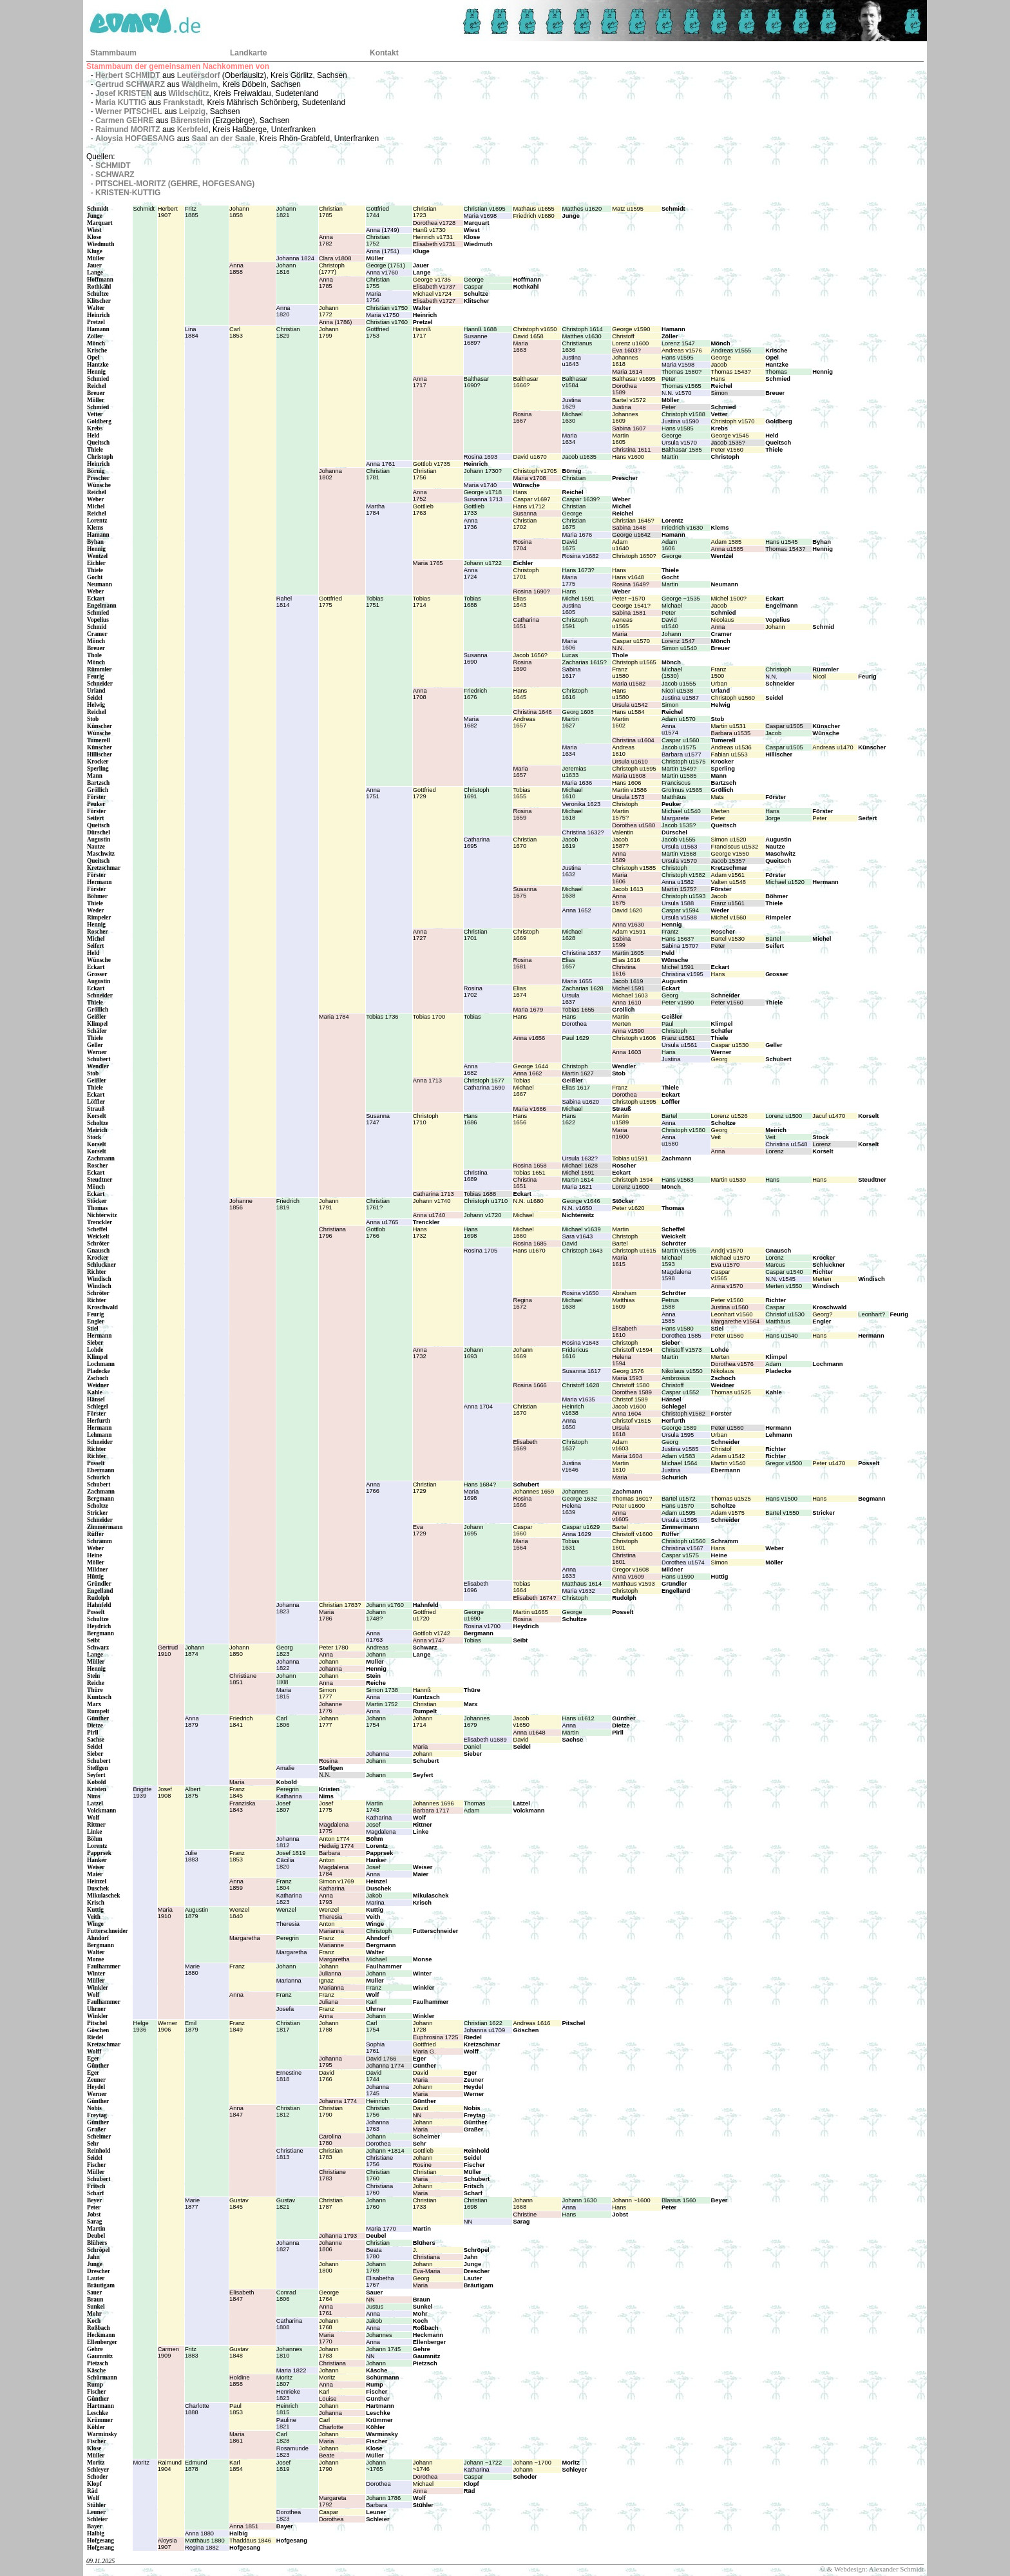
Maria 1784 (334, 1017)
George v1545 (730, 435)
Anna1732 (420, 1353)
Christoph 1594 (632, 1180)
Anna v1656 (529, 1038)
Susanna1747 (378, 1119)
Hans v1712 (529, 506)
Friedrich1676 (475, 693)
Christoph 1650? (634, 556)
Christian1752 (378, 240)
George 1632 (579, 1498)
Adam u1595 (679, 1513)
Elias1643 (519, 601)
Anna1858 (236, 268)
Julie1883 (191, 1856)
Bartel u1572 (679, 1498)
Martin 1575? (679, 889)
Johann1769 (376, 2267)
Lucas (570, 655)
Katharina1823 (289, 1898)
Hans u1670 (529, 1250)
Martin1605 (620, 438)
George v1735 (432, 279)
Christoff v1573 (682, 1350)
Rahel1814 (284, 601)
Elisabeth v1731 (434, 244)
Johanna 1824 (295, 258)
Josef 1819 (291, 1853)
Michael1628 (572, 934)
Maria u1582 (628, 683)
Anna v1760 (382, 272)
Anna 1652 (576, 910)
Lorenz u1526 (729, 1116)
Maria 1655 (577, 981)
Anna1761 (326, 2309)
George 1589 (679, 1428)
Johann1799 (329, 332)
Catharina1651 (525, 623)
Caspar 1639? (581, 499)
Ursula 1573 (628, 797)
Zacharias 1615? (584, 662)
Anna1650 (569, 1424)
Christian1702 (525, 523)
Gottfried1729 (424, 793)
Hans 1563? (678, 939)
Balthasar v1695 (633, 379)
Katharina (289, 1796)
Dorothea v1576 (732, 1364)
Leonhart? (871, 1314)
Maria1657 (520, 771)
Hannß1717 (422, 332)
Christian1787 (331, 2203)
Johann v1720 (483, 1215)
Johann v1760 (385, 1605)
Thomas (776, 372)
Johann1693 (474, 1353)
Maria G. (424, 2051)
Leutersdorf (198, 75)
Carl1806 (283, 1721)
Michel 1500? (729, 598)
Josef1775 (326, 1806)
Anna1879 (192, 1721)
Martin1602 (620, 722)
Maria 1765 (428, 563)
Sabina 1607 (628, 428)
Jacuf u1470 (828, 1116)
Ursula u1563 (680, 846)
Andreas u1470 (832, 747)
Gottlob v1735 (431, 464)
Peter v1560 (727, 450)
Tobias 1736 (382, 1017)
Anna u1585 (727, 549)
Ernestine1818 (288, 2076)
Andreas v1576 (682, 350)
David (569, 1243)
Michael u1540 (681, 811)
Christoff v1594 (632, 1350)
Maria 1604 (627, 1456)
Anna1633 (569, 1572)
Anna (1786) (335, 322)
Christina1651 (525, 1183)
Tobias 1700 (429, 1017)
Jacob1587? (620, 842)
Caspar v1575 (680, 1555)
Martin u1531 (728, 726)
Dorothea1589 (624, 389)
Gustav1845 (239, 2203)
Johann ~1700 (532, 2462)
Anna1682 (471, 1069)
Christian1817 (288, 2026)
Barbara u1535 (731, 733)
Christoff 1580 (630, 1385)
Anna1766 (373, 1487)
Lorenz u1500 (783, 1116)
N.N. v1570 (677, 393)
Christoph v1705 (535, 471)
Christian (574, 478)
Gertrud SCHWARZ (130, 84)
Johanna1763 (377, 2125)
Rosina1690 (522, 665)
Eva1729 (419, 1530)
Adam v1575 (728, 1513)
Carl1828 (283, 2437)
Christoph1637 (574, 1445)
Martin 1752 (381, 1704)
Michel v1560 (729, 917)
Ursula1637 (570, 998)
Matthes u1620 (582, 209)
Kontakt (384, 52)
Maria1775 (569, 580)
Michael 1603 (630, 995)
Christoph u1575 (683, 761)
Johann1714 (423, 1721)
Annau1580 (670, 1140)
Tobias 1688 (480, 1194)
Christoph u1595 (634, 768)
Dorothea (574, 1024)
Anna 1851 (243, 2526)
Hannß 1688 (480, 329)
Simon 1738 (382, 1690)
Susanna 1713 (483, 499)
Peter (669, 379)
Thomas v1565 (681, 386)
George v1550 (730, 854)
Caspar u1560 (681, 740)
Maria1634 (569, 438)
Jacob (719, 364)
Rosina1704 (522, 545)
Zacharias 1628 (582, 988)
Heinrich (377, 2101)
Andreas (377, 1647)
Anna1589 (619, 857)
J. (415, 2250)
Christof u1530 (785, 1314)
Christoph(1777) (332, 268)
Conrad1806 (286, 2295)
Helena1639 (571, 1509)
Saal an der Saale (223, 138)
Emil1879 (191, 2026)
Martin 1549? (679, 768)
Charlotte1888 (197, 2409)
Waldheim (200, 84)
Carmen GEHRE (124, 120)
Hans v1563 (678, 1180)
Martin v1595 (679, 1250)
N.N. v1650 (577, 1208)
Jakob (374, 1895)
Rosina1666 (522, 1501)
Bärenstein (191, 120)
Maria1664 (520, 1544)
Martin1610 (620, 1466)
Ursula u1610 (630, 761)
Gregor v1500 (783, 1463)
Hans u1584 (628, 712)
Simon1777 (327, 1693)
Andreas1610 (623, 750)
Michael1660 (523, 1232)
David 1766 (381, 2058)
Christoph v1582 (683, 875)
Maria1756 (373, 297)
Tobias (472, 1017)
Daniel (472, 1747)
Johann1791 (329, 1204)
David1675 (569, 545)
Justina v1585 (680, 1449)
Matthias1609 (623, 1303)
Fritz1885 (191, 212)
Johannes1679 (477, 1721)
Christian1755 (378, 282)
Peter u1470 (828, 1463)
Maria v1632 (578, 1591)
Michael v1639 (581, 1229)
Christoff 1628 (580, 1385)
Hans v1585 (678, 428)
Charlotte (331, 2427)
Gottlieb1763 (423, 509)
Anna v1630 (628, 924)
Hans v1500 (781, 1498)
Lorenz (821, 1144)
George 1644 (530, 1066)
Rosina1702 (473, 991)
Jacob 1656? (530, 655)
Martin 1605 (627, 953)
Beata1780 (373, 2253)
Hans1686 (471, 1119)
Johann (775, 627)
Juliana (328, 2002)
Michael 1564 (680, 1463)
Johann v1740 (432, 1201)
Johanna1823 (288, 1608)
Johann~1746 (423, 2465)
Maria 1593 (627, 1378)
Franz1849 (237, 2026)
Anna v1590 (628, 1031)
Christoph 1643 (582, 1250)
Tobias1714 (421, 601)
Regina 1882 (202, 2547)
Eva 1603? (626, 350)
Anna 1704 (478, 1406)
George (474, 279)
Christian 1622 (483, 2023)
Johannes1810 (289, 2352)
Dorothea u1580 (633, 825)
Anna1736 (471, 523)
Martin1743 (374, 1806)
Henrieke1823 (288, 2395)
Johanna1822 (288, 1664)
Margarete (675, 818)
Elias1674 (519, 991)
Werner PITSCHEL (128, 111)
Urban (719, 683)
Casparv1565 (720, 1275)
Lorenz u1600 (630, 343)
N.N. (618, 648)
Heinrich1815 (287, 2409)
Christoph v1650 (535, 329)
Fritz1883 (191, 2352)
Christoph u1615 (634, 1250)
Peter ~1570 (628, 598)
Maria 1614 (627, 372)
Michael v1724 (432, 294)
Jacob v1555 (679, 839)
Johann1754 (376, 1721)
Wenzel (286, 1910)
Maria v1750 (382, 315)
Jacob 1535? (728, 442)
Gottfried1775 (330, 601)
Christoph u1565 (634, 662)
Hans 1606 (626, 783)
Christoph (778, 669)
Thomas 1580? (681, 372)
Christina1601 (624, 1558)
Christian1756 (425, 474)
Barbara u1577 (681, 754)
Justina (621, 407)
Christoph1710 (426, 1119)
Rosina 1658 (529, 1165)
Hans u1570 (678, 1506)
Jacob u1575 (679, 747)
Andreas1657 (524, 722)
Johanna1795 (330, 2061)
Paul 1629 (575, 1038)
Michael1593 (672, 1260)
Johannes (574, 1491)
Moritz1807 (284, 2380)
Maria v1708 (529, 478)
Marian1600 (620, 1133)
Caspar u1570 (631, 641)
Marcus (775, 1265)
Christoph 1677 (484, 1080)
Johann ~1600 (631, 2200)
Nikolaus (722, 1371)
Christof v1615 (631, 1421)
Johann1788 (329, 2026)
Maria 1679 (528, 1009)
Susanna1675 (525, 892)
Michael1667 (523, 1090)
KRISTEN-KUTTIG (127, 192)
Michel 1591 (578, 598)
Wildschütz (188, 93)
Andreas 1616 (531, 2023)
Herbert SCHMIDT (127, 75)
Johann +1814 (385, 2151)
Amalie (285, 1768)
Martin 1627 (577, 1073)
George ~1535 (681, 598)
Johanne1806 (330, 2246)
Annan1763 (374, 1636)
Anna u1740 (429, 1215)
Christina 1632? (583, 832)
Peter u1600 (628, 1506)
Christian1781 (378, 474)
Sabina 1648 (628, 527)
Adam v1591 (628, 931)
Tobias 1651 (529, 1172)
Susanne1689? (476, 339)
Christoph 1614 (582, 329)
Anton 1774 (334, 1839)
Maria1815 (283, 1693)
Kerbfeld (193, 129)
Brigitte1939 (142, 1792)
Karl (371, 2002)
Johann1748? (376, 1615)
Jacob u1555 (679, 683)
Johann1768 (329, 2324)
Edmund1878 (196, 2465)
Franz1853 (237, 1856)
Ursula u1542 (630, 705)
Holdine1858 (239, 2380)
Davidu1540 (670, 623)
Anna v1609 (628, 1576)
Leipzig (192, 111)
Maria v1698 (480, 216)
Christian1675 (574, 523)
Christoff (623, 336)
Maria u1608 (628, 776)
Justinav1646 (571, 1466)
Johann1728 (423, 2026)
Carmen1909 (168, 2352)
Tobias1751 (374, 601)
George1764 (329, 2295)
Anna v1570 (727, 1286)
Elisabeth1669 (525, 1445)
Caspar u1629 (581, 1527)
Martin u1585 (679, 776)
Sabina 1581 (628, 613)
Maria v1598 (678, 364)
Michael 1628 (580, 1165)
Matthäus (674, 797)
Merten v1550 (783, 1286)
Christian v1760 (387, 322)
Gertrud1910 (168, 1650)
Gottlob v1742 (431, 1633)
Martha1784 (375, 509)
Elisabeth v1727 (434, 301)
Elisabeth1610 (624, 1331)
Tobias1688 (472, 601)
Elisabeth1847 (241, 2295)
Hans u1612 (578, 1718)
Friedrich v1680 (533, 216)
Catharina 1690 (484, 1087)
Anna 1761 (380, 464)
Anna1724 (471, 573)
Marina (375, 1902)
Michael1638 (572, 892)
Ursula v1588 (679, 917)
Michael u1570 (730, 1257)
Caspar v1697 (531, 499)
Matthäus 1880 (205, 2540)
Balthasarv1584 (574, 382)
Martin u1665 (530, 1612)
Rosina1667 (522, 417)
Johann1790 (329, 2465)
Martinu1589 (620, 1119)
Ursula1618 (620, 1431)
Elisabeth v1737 (434, 287)
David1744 (373, 2076)
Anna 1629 (576, 1534)
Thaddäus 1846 (250, 2540)
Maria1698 (471, 1494)
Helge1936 (140, 2026)
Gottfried (424, 2044)
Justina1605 (571, 608)
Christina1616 (624, 970)
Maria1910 (165, 1913)
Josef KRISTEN (123, 93)
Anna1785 (326, 282)
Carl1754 (372, 2026)
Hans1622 (569, 1119)
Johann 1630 (579, 2200)
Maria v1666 (529, 1109)
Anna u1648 (529, 1732)
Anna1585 (669, 1317)
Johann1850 (239, 1650)
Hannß (422, 1690)
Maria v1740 (480, 485)
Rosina (522, 1619)
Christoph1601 (625, 1544)
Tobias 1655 (578, 1009)
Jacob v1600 (629, 1406)
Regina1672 (522, 1303)
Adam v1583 (678, 1456)
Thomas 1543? (731, 372)
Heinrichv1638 (573, 1409)
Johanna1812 (288, 1842)
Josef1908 (165, 1792)
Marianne (331, 1945)
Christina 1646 (532, 712)
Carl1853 (236, 332)
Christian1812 (288, 2111)
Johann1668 (523, 2203)
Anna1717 (420, 382)
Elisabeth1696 (476, 1587)
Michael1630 (572, 417)
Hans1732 (420, 1232)
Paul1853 (236, 2409)
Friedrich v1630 (682, 527)
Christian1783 (331, 2154)
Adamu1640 (620, 545)
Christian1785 (331, 212)
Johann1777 (329, 1721)
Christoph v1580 (683, 1130)
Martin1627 (570, 722)
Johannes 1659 (533, 1491)
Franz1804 (284, 1884)
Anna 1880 (199, 2533)
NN (417, 2115)
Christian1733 (425, 2203)
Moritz (327, 2377)
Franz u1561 (728, 903)
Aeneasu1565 (622, 623)
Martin (670, 457)
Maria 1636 (577, 783)
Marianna (331, 1931)
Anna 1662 (527, 1073)
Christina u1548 (786, 1144)
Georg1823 (284, 1650)
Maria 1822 (291, 2370)
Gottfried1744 (377, 212)
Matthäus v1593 (633, 1584)
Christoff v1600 (632, 1534)
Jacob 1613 (627, 889)
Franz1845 (237, 1792)
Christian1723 (425, 212)
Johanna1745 (377, 2090)
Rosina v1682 (580, 556)
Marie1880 (192, 1969)
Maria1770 (326, 2338)
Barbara (329, 1853)
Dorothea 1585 (681, 1335)
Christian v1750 (387, 308)
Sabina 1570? (680, 946)
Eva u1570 (725, 1265)
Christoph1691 (477, 793)
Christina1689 (476, 1175)
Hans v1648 (628, 577)
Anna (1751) (382, 251)
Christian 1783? (340, 1605)
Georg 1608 (577, 712)
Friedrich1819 (288, 1204)
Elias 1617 (576, 1087)
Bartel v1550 (782, 1513)
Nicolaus (722, 620)
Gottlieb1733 (474, 509)
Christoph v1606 (634, 1038)
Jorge (772, 818)
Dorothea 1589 (632, 1392)
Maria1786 (326, 1615)
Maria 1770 (381, 2228)
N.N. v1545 (780, 1279)
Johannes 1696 (433, 1803)
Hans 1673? (578, 570)
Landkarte (248, 52)
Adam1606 (669, 545)
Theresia (330, 1917)
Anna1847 (236, 2111)
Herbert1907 (168, 212)
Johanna (330, 1669)
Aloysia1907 (167, 2543)
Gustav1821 (286, 2203)
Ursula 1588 (678, 903)
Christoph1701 (525, 573)
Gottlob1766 (375, 1232)
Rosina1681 (522, 963)
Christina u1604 (633, 740)
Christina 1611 (631, 450)
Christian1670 (525, 842)
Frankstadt (182, 102)
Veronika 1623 (581, 804)
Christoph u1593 (683, 896)
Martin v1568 (679, 854)
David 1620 (627, 910)
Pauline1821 (286, 2423)
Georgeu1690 (474, 1615)
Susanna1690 (476, 658)
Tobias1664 (521, 1587)
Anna (718, 627)
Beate (326, 2455)
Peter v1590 (678, 1002)
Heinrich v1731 (433, 237)
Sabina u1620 (580, 1102)
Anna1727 (420, 934)
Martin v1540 (728, 1463)
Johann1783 (329, 2352)
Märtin (570, 1732)
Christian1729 (425, 1487)
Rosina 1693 (480, 457)
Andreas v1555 (731, 350)
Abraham (624, 1293)
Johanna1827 (288, 2246)
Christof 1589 (629, 1399)
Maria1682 (471, 722)
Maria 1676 (577, 535)
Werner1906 (167, 2026)
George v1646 (581, 1201)
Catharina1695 (477, 842)
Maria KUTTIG (120, 102)
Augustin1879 (196, 1913)
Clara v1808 (335, 258)
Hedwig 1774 (336, 1846)
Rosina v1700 (482, 1626)
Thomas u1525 (731, 1392)
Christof (721, 1449)
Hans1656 (520, 1119)
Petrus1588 (670, 1303)
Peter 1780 (333, 1647)
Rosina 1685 (529, 1243)
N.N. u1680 (528, 1201)
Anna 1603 (626, 1052)
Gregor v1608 (630, 1569)
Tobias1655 (521, 793)
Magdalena (380, 1832)
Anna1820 (283, 311)
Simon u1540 (679, 648)
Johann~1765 (376, 2465)
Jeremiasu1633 (574, 771)
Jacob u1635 (579, 457)
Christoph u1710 (486, 1201)
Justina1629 (571, 403)
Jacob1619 (570, 842)
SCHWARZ (115, 174)
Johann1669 (523, 1353)
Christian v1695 (485, 209)
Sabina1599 (621, 942)
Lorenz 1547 (678, 343)
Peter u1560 (727, 1335)
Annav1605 (620, 1516)
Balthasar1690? (476, 382)
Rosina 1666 (529, 1385)
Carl (324, 2420)
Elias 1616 (626, 960)
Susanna (525, 513)
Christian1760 (378, 2175)
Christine (525, 2214)
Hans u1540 (781, 1335)
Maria (619, 634)
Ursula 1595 (678, 1435)
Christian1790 (331, 2111)
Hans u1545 (781, 542)
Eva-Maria (427, 2271)
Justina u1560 (729, 1307)
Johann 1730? (483, 471)
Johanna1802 (330, 474)
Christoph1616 (574, 693)
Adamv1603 (620, 1445)
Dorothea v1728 (434, 223)
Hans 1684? (480, 1484)
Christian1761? (378, 1204)
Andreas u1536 (731, 747)
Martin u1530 (728, 1180)
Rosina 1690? (531, 591)
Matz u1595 (627, 209)
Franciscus (676, 783)
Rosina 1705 (480, 1250)
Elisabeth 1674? (534, 1598)
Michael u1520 (785, 882)
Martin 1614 (577, 1180)
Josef (373, 1824)
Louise (328, 2399)
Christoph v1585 (634, 868)
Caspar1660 (522, 1530)
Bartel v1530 (728, 939)
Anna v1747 (429, 1640)
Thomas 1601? (632, 1498)
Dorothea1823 (288, 2515)
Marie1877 (192, 2203)
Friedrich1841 (240, 1721)
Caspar (473, 287)
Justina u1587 (680, 698)
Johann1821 (286, 212)
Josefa (285, 2009)
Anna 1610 (626, 1002)
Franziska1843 (242, 1806)
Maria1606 (569, 644)
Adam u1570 (679, 719)
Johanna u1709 (484, 2030)
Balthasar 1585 (682, 450)
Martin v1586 (629, 790)
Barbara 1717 (431, 1810)
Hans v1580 (678, 1328)
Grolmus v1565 (682, 790)
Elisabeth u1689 (485, 1739)
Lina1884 (191, 332)
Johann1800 (329, 2267)
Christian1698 (476, 2203)
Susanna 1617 (581, 1371)
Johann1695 (474, 1530)
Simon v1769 (336, 1881)
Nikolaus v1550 (682, 1371)
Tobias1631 (570, 1544)
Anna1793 (326, 1898)
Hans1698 (471, 1232)
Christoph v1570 (733, 421)
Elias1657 (568, 963)
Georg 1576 (627, 1371)
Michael (672, 605)
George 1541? (631, 605)
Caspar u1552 (681, 1392)
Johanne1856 (240, 1204)
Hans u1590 (678, 1576)
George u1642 (631, 535)
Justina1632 (571, 871)
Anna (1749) (382, 230)
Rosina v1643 (580, 1343)
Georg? (822, 1314)
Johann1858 (239, 212)
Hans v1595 (678, 357)
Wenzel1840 (239, 1913)
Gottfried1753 (377, 332)
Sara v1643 (577, 1236)
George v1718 (483, 492)
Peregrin (287, 1789)
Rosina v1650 (580, 1293)
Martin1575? (620, 814)
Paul (668, 1024)
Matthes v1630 (581, 336)
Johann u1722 (483, 563)
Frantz (670, 931)
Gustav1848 (239, 2352)
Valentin (622, 832)
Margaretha (244, 1938)
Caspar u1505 (784, 726)
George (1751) (385, 265)
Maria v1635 (578, 1399)
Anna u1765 (382, 1222)
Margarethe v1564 (735, 1321)
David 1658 (528, 336)
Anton (326, 1860)
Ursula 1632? (580, 1158)
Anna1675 (619, 899)
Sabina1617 (571, 672)
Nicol (819, 676)
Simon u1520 (729, 839)
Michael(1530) (672, 672)
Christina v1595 (682, 974)
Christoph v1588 (683, 414)
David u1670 (529, 457)
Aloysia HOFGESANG (135, 138)
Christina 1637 (581, 953)
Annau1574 (670, 729)
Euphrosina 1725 (436, 2037)
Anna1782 (326, 240)
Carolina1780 (330, 2139)
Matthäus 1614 (582, 1584)
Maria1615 (619, 1260)
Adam (773, 1364)
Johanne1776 (330, 1707)
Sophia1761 (375, 2047)
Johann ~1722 (483, 2462)
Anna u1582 (678, 882)
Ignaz (326, 1980)
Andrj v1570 (727, 1250)
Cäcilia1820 (285, 1863)
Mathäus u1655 (533, 209)
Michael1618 (572, 814)
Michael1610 (572, 793)
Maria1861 (236, 2437)
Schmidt (144, 209)
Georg (670, 995)
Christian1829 (288, 332)
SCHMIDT (113, 165)
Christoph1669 (525, 934)
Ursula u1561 (680, 1045)
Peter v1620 (628, 1208)
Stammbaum (113, 52)
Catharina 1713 (433, 1194)
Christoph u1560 (733, 698)
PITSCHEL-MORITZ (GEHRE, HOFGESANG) (174, 183)
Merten (720, 811)
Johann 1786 (383, 2498)
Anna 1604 (626, 1413)
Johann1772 (329, 311)
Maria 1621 (577, 1187)
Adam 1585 (726, 542)
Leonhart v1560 (732, 1314)
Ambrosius (676, 1378)
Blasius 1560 (679, 2200)
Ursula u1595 (680, 1520)
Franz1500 (719, 672)
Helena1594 (621, 1360)
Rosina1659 (522, 814)
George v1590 (631, 329)
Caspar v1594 (680, 910)
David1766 (326, 2076)
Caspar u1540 (784, 1272)
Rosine (422, 2165)
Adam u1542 (728, 1456)
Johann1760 (376, 2203)
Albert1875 (192, 1792)
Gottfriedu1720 (424, 1615)
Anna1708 (420, 693)
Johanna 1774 (385, 2065)
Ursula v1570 (679, 442)
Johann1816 (286, 268)
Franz (619, 1087)
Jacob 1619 (627, 981)
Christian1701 (476, 934)
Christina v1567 (682, 1548)
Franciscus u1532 (735, 846)
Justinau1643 (571, 360)
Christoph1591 (574, 623)
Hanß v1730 (429, 230)
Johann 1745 (383, 2349)
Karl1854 (236, 2465)
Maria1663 (520, 346)
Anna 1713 (427, 1080)
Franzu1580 (620, 672)
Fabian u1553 (729, 754)
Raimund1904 (170, 2465)
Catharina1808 (289, 2324)
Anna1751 (373, 793)
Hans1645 (520, 693)
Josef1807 (283, 1806)
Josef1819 (283, 2465)
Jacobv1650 (521, 1721)
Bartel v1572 (628, 400)
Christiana (426, 2257)
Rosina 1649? (630, 584)
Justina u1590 (680, 421)
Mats (717, 797)
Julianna (330, 1973)
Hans (718, 379)
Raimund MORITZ (127, 129)
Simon (719, 393)
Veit (716, 1137)
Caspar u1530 (730, 1045)
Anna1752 (420, 495)
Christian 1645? (633, 520)
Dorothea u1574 (683, 1562)
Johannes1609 (625, 417)
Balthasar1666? (525, 382)
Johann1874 (195, 1650)
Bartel (773, 939)
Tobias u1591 (630, 1158)
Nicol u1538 (677, 690)
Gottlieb (423, 2151)
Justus (374, 2306)
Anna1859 (236, 1884)
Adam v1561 (728, 875)
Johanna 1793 (338, 2236)
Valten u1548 (728, 882)
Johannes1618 (625, 360)
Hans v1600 (628, 457)
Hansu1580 (620, 693)
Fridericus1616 (575, 1353)
